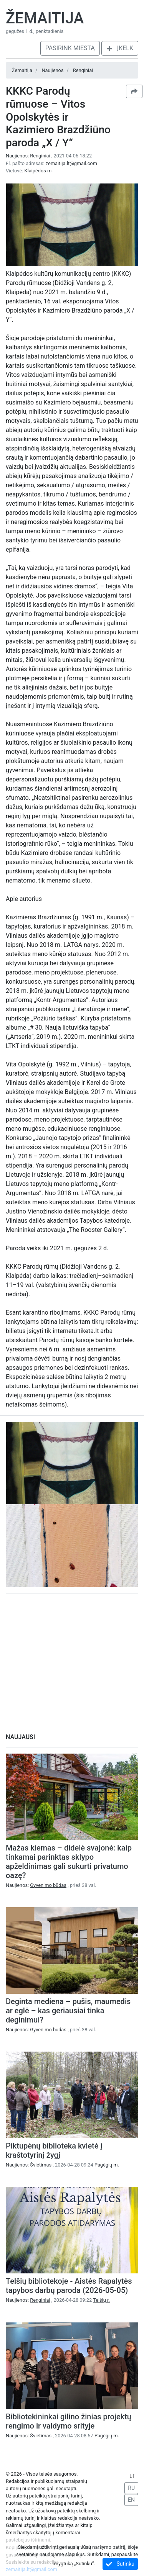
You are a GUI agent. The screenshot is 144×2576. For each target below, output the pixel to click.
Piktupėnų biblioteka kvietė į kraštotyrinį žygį (54, 2150)
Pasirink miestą (70, 48)
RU (131, 2488)
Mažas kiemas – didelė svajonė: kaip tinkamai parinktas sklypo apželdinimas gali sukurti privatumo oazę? (69, 1861)
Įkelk (119, 48)
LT (132, 2476)
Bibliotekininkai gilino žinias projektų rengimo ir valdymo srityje (68, 2421)
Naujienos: (28, 156)
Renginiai (83, 70)
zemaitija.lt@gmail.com (71, 163)
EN (131, 2500)
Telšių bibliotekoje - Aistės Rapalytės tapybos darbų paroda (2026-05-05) (69, 2285)
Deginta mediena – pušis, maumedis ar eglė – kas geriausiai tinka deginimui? (68, 2010)
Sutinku (120, 2564)
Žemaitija (45, 18)
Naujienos (52, 70)
